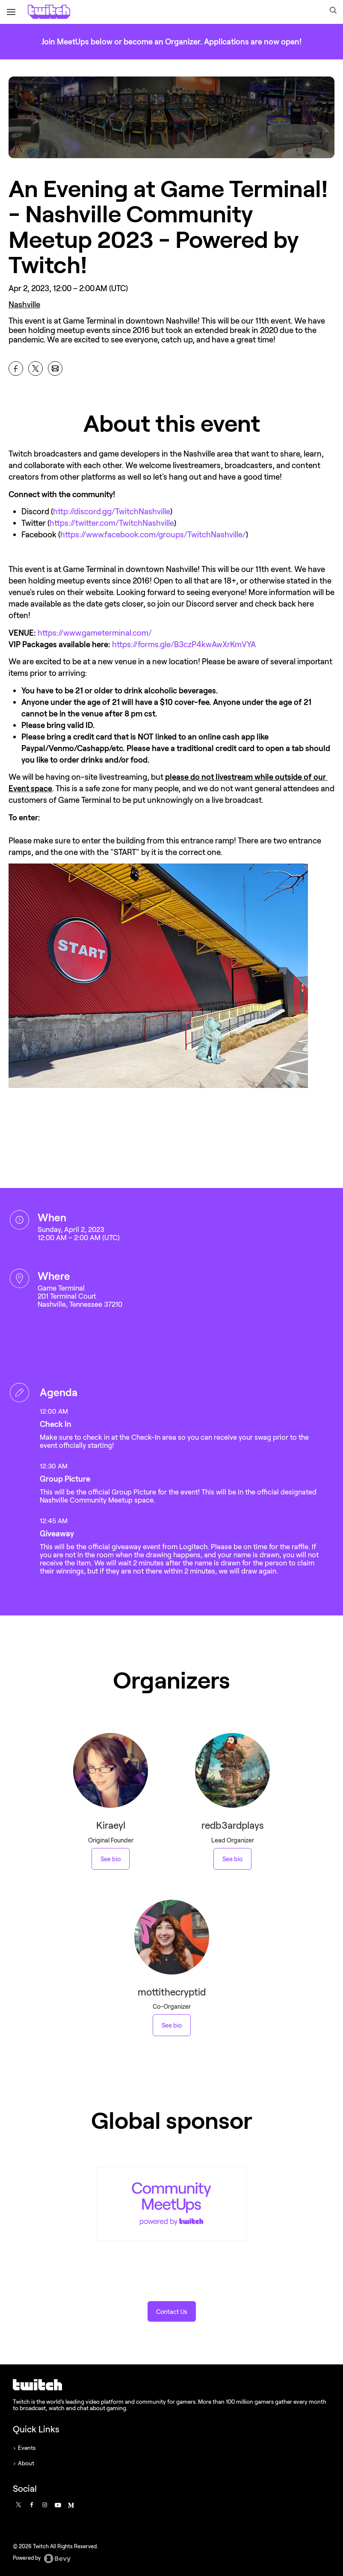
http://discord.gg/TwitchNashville (111, 511)
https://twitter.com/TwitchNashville (112, 523)
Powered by (42, 2558)
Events (26, 2447)
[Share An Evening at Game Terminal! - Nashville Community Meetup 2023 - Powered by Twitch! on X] (35, 368)
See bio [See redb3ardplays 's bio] (232, 1859)
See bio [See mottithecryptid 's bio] (172, 2025)
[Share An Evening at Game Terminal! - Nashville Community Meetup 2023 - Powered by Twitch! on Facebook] (16, 368)
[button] (333, 10)
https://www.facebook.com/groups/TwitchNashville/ (153, 534)
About (26, 2463)
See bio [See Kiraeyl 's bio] (111, 1859)
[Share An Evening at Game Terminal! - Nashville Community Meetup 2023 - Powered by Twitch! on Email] (55, 368)
